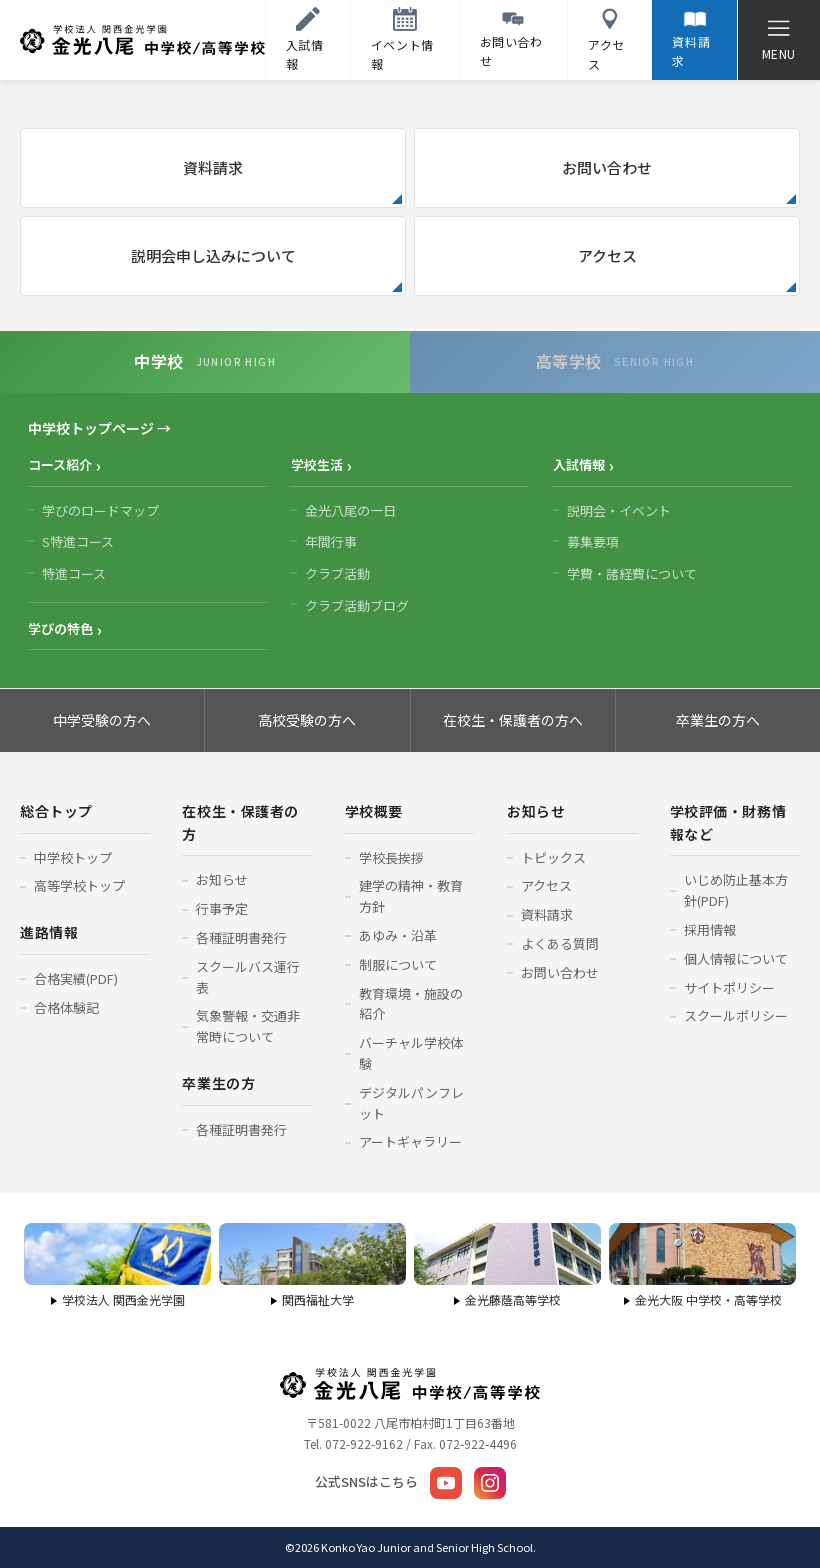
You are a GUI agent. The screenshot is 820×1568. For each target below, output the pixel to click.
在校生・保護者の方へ (513, 720)
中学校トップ (73, 857)
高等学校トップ (79, 885)
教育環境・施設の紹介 (411, 1004)
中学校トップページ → (99, 428)
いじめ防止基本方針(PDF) (736, 890)
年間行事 (331, 541)
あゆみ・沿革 (398, 935)
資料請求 (213, 167)
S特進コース (78, 541)
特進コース (74, 573)
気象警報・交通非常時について (248, 1026)
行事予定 (222, 908)
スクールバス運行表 (248, 977)
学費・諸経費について (632, 573)
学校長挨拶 (391, 857)
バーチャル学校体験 (411, 1053)
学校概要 (374, 811)
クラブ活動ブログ (357, 605)
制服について (398, 964)
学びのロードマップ (100, 510)
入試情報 (579, 464)
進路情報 (49, 932)
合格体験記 (66, 1007)
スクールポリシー (736, 1015)
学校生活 (317, 464)
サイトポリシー (729, 987)
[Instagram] (490, 1483)
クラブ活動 (337, 573)
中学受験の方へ (102, 720)
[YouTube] (446, 1483)
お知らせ (222, 879)
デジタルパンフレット (411, 1103)
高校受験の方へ (307, 720)
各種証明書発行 (241, 937)
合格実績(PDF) (76, 978)
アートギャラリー (410, 1141)
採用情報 (710, 929)
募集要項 (593, 541)
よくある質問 (560, 943)
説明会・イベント (619, 510)
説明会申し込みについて (213, 255)
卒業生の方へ (718, 720)
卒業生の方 (218, 1083)
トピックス (553, 857)
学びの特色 (60, 628)
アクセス (607, 255)
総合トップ (56, 811)
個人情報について (736, 958)
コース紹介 (60, 464)
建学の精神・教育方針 (411, 896)
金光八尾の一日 (350, 510)
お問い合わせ (607, 167)
